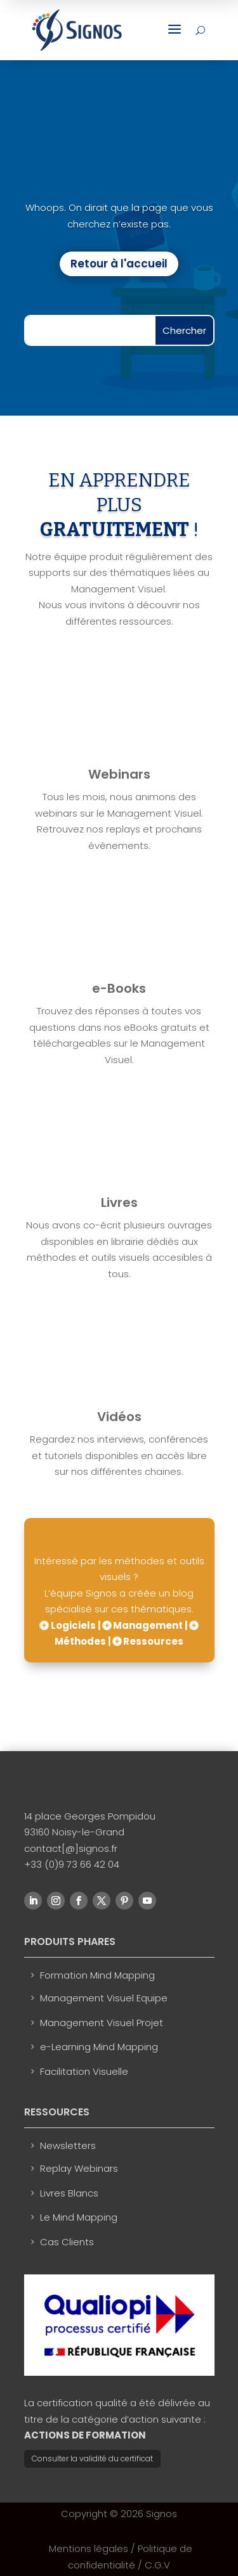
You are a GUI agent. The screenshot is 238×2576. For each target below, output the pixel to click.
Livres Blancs (69, 2193)
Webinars (119, 774)
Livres (119, 1202)
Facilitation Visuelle (84, 2071)
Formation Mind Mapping (97, 1975)
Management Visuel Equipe (104, 1998)
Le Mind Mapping (78, 2217)
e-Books (119, 988)
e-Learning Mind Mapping (99, 2046)
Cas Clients (67, 2241)
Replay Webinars (79, 2168)
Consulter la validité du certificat (92, 2458)
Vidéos (119, 1416)
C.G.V (157, 2565)
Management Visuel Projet (101, 2022)
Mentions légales (88, 2548)
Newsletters (68, 2145)
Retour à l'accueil (119, 263)
